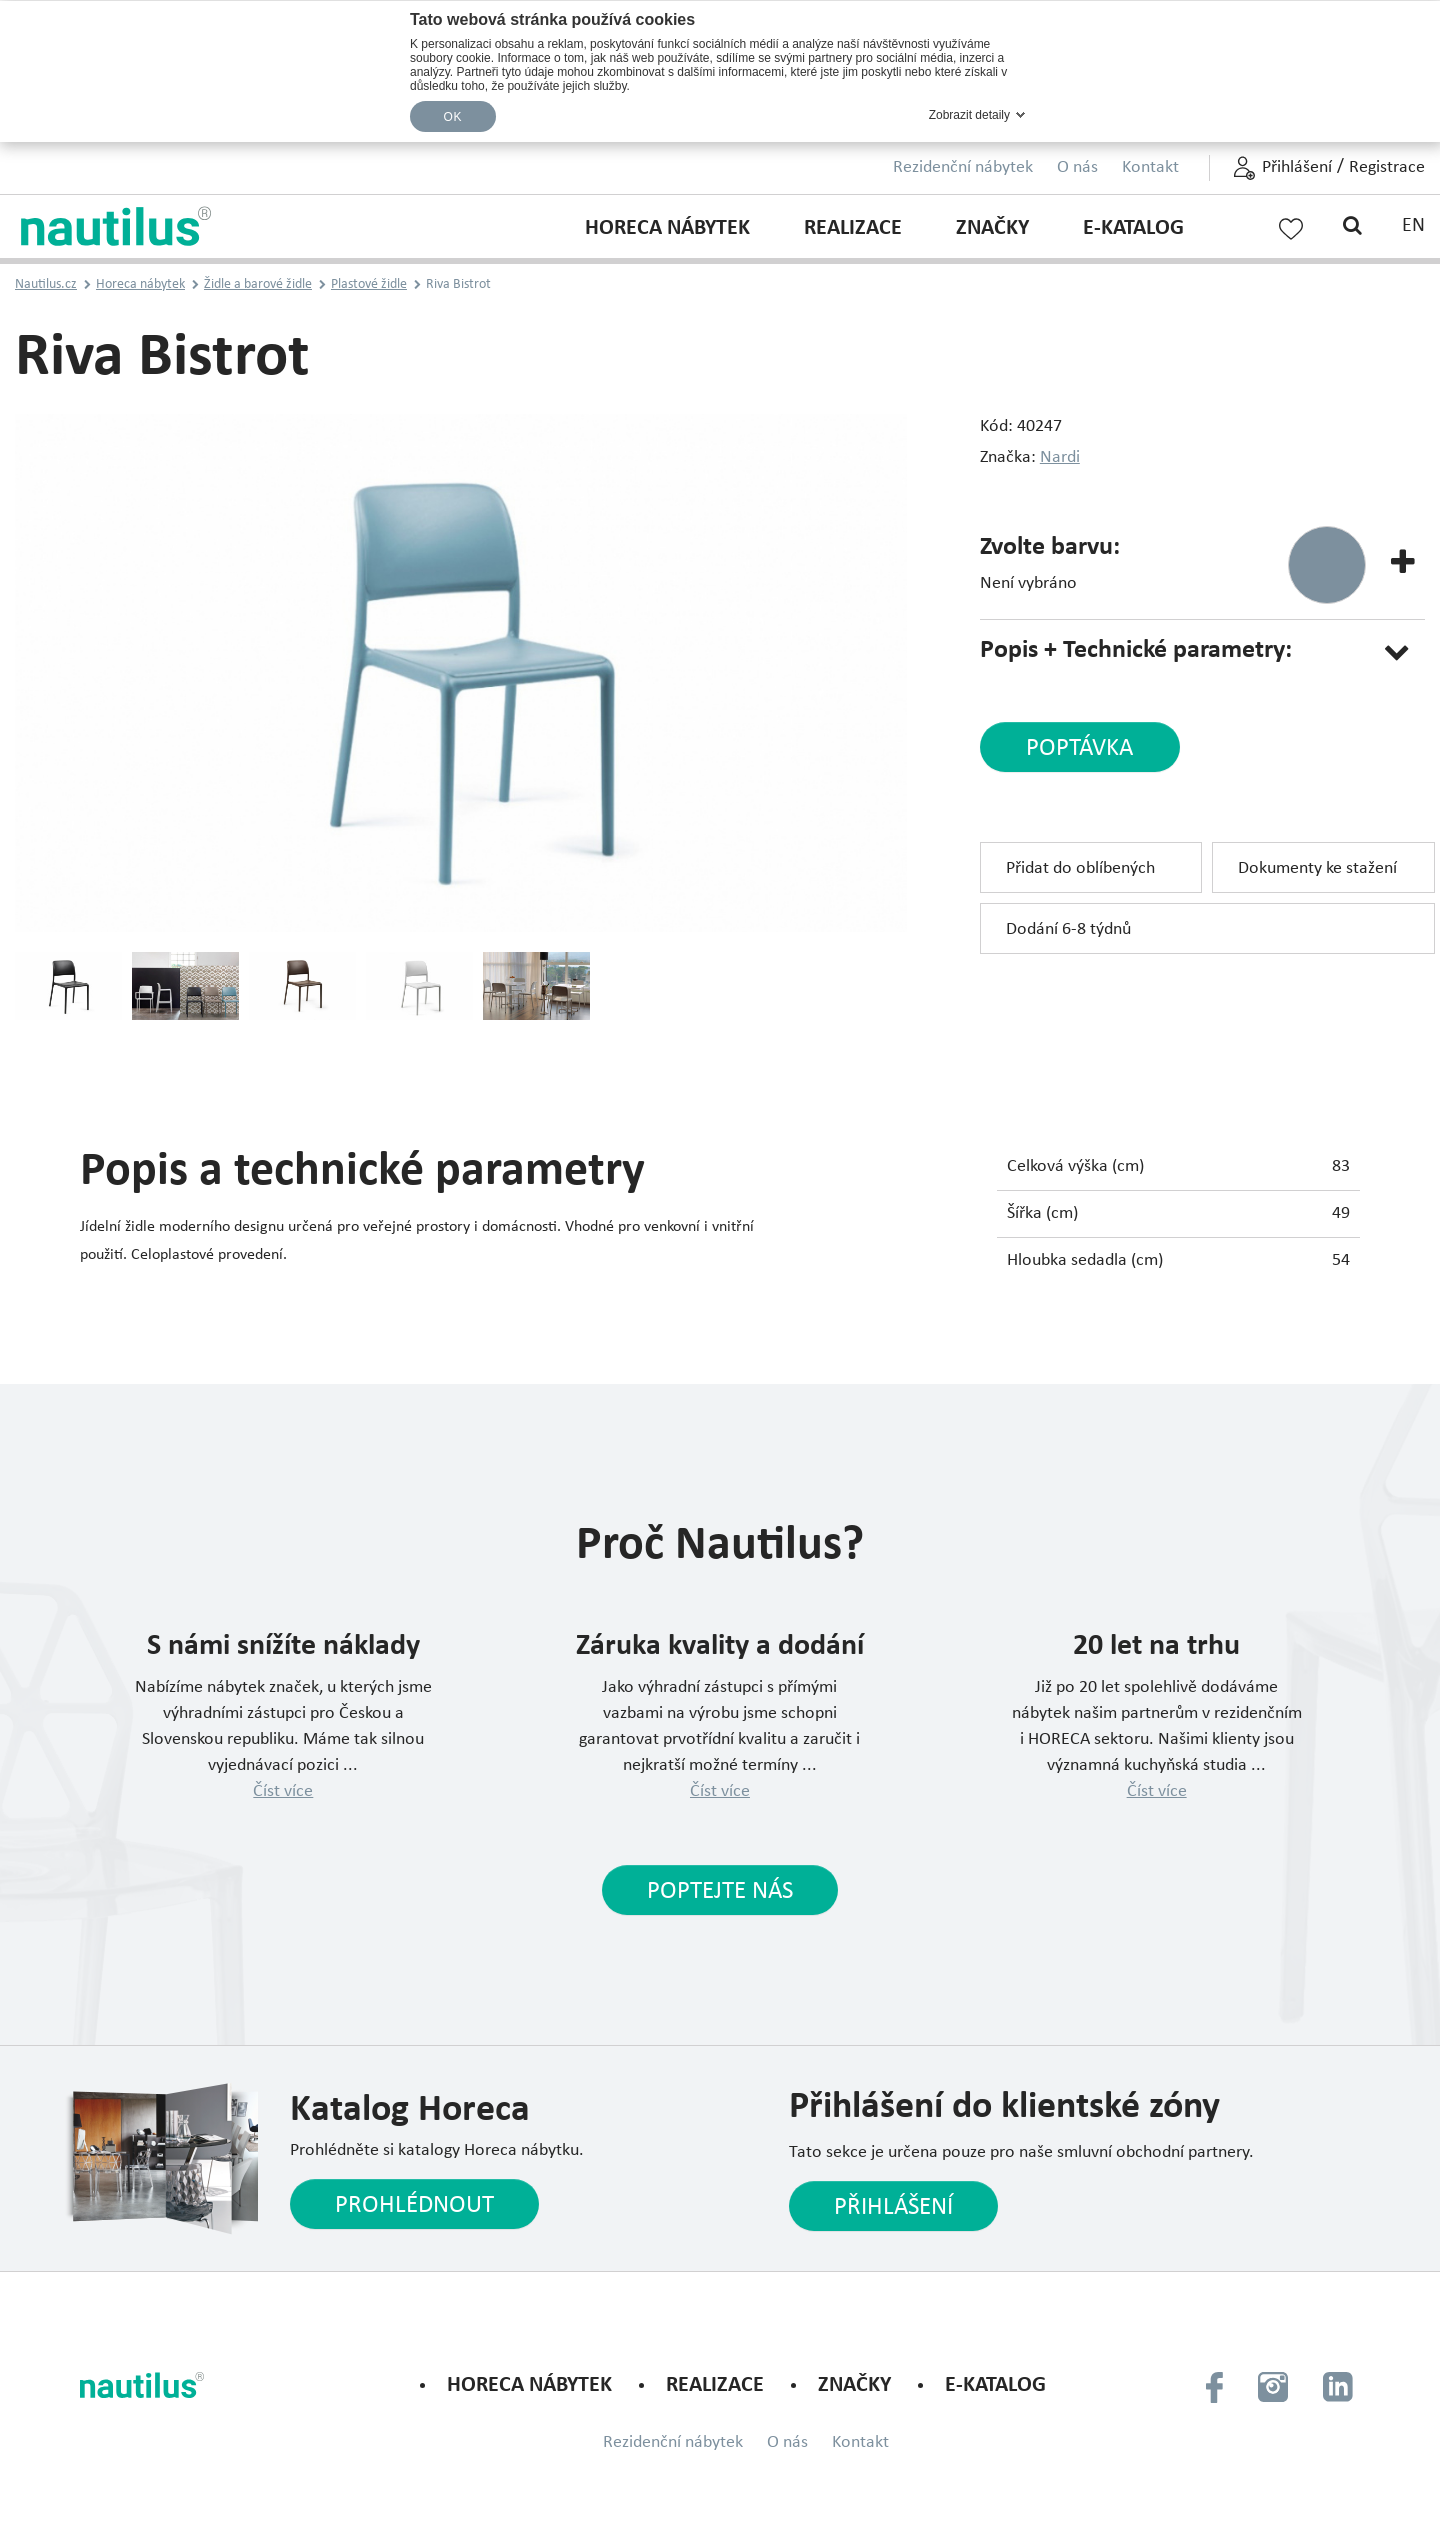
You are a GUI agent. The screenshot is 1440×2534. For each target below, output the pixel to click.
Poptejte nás (720, 1891)
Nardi (1060, 457)
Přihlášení (1297, 167)
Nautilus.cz (46, 284)
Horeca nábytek (667, 228)
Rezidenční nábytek (963, 167)
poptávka (1079, 748)
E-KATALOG (1133, 228)
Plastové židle (369, 284)
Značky (992, 228)
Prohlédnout (414, 2205)
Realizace (853, 228)
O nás (1077, 167)
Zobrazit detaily (969, 115)
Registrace (1387, 167)
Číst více (283, 1791)
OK (453, 117)
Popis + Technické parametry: (1136, 650)
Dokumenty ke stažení (1317, 868)
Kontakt (1150, 167)
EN (1413, 226)
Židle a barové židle (258, 284)
